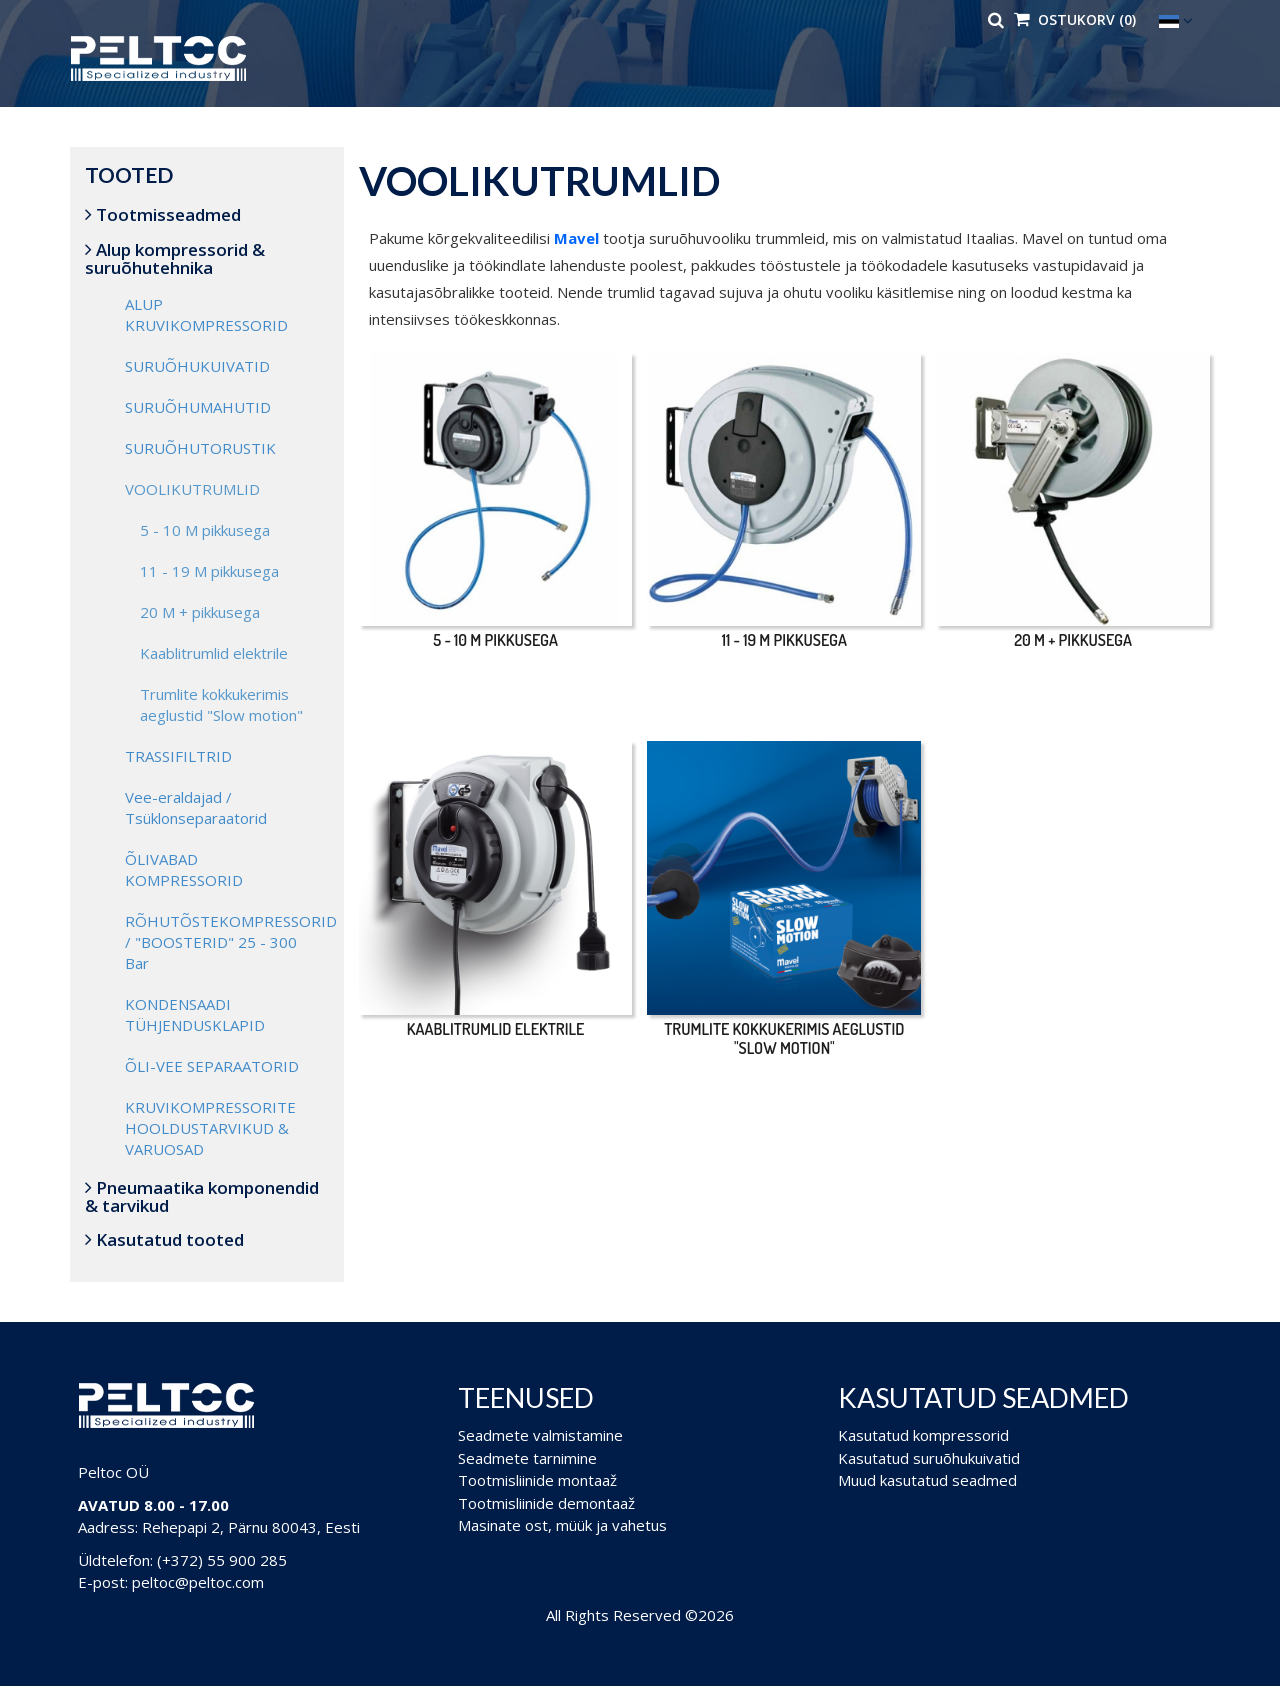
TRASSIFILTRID (178, 756)
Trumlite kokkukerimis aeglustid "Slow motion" (221, 704)
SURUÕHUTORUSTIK (200, 448)
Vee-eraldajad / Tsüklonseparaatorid (196, 807)
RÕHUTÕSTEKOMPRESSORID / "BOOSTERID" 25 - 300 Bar (227, 942)
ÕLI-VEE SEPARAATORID (212, 1066)
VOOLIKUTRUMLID (192, 489)
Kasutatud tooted (164, 1239)
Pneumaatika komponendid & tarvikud (202, 1196)
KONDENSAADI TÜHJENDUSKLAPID (195, 1014)
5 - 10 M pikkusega (205, 530)
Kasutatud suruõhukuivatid (929, 1458)
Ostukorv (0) (1075, 19)
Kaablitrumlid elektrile (214, 653)
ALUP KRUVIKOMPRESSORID (206, 314)
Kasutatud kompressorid (923, 1435)
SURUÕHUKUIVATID (197, 366)
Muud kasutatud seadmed (927, 1480)
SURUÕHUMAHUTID (198, 407)
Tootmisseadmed (163, 214)
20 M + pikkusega (200, 612)
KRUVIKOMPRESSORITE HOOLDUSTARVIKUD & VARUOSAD (210, 1128)
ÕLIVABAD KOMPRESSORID (184, 869)
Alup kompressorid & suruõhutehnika (175, 258)
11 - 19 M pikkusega (209, 571)
